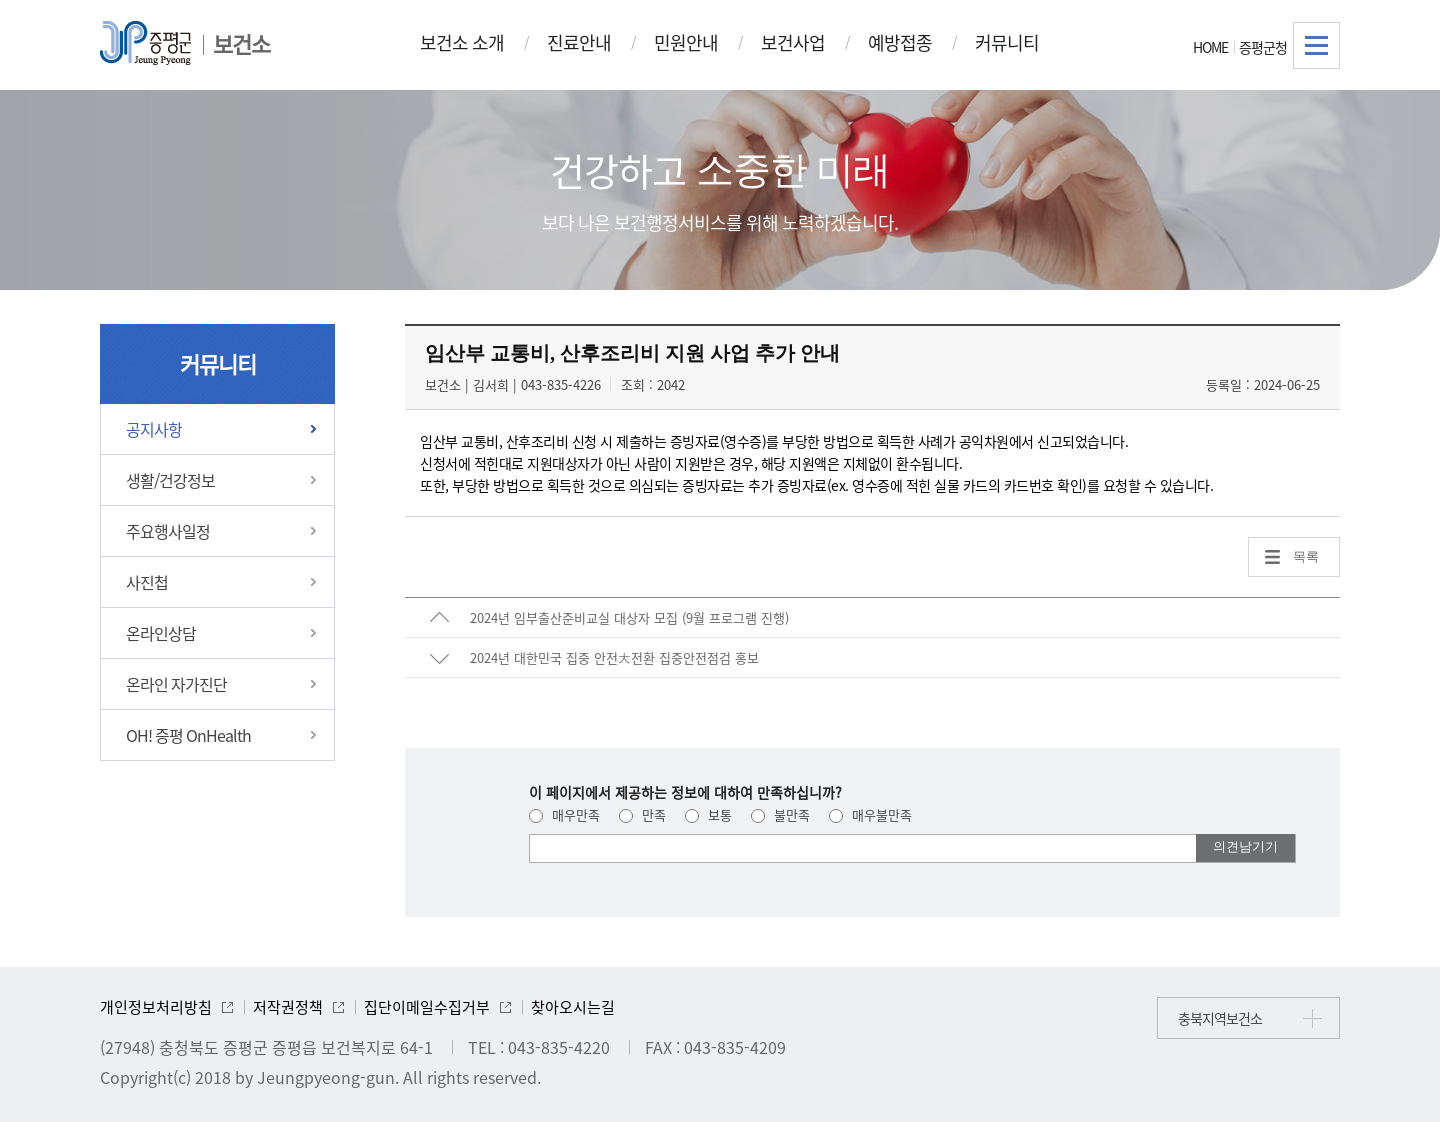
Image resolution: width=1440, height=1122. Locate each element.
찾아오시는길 (573, 1007)
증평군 (145, 43)
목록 (1306, 556)
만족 (642, 814)
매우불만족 (870, 814)
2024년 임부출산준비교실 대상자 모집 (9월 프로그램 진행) (629, 617)
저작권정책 (288, 1007)
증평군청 (1263, 47)
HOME (1210, 47)
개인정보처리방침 (156, 1007)
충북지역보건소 (1220, 1018)
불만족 (780, 814)
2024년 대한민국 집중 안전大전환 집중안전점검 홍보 (614, 657)
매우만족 (564, 814)
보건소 (241, 43)
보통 (708, 814)
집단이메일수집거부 (427, 1007)
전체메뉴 (1316, 45)
